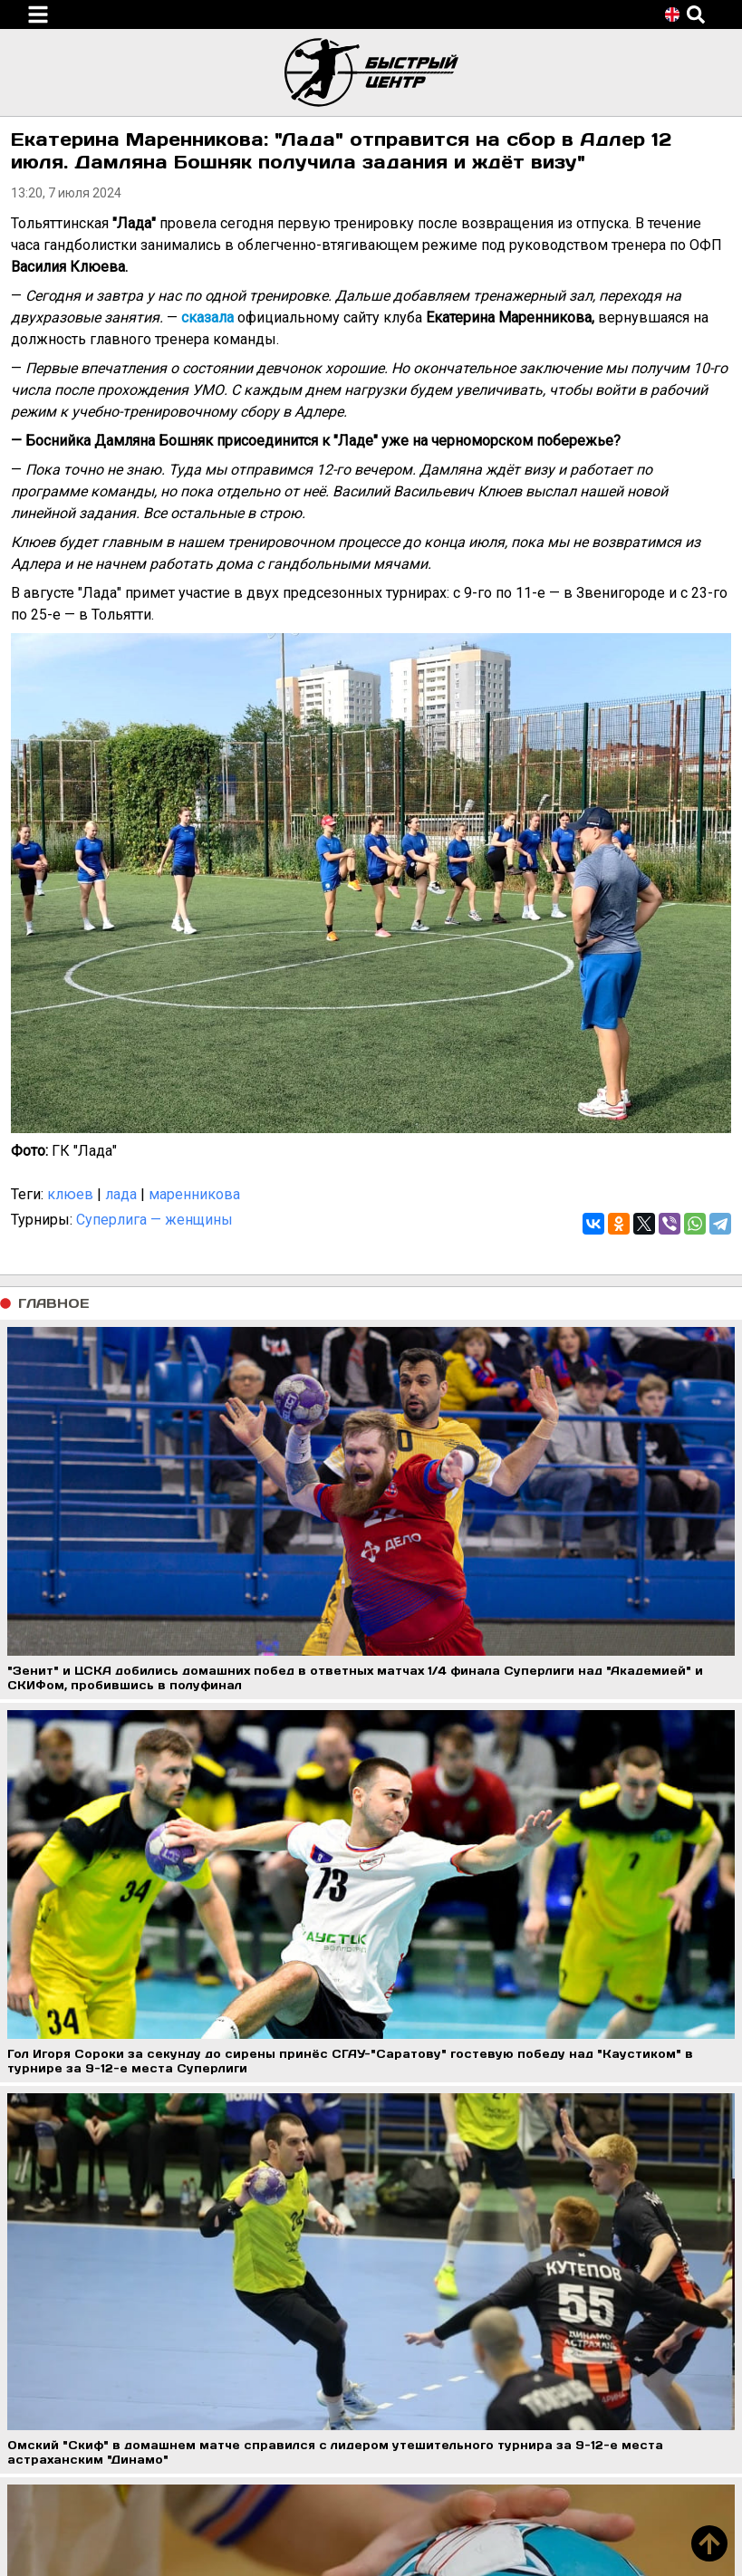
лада (121, 1194)
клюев (70, 1194)
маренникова (194, 1194)
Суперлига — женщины (154, 1219)
